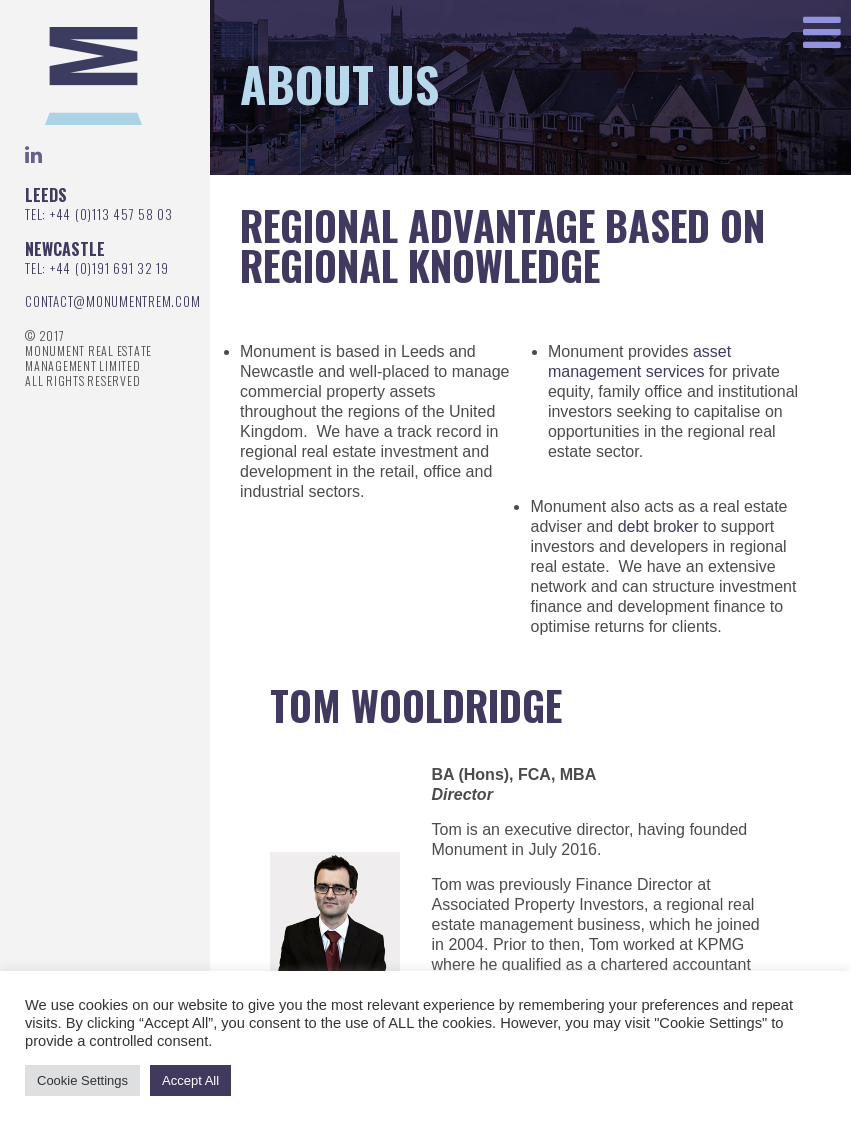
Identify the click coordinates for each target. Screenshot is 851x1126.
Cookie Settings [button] (82, 1080)
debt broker (658, 526)
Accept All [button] (190, 1080)
